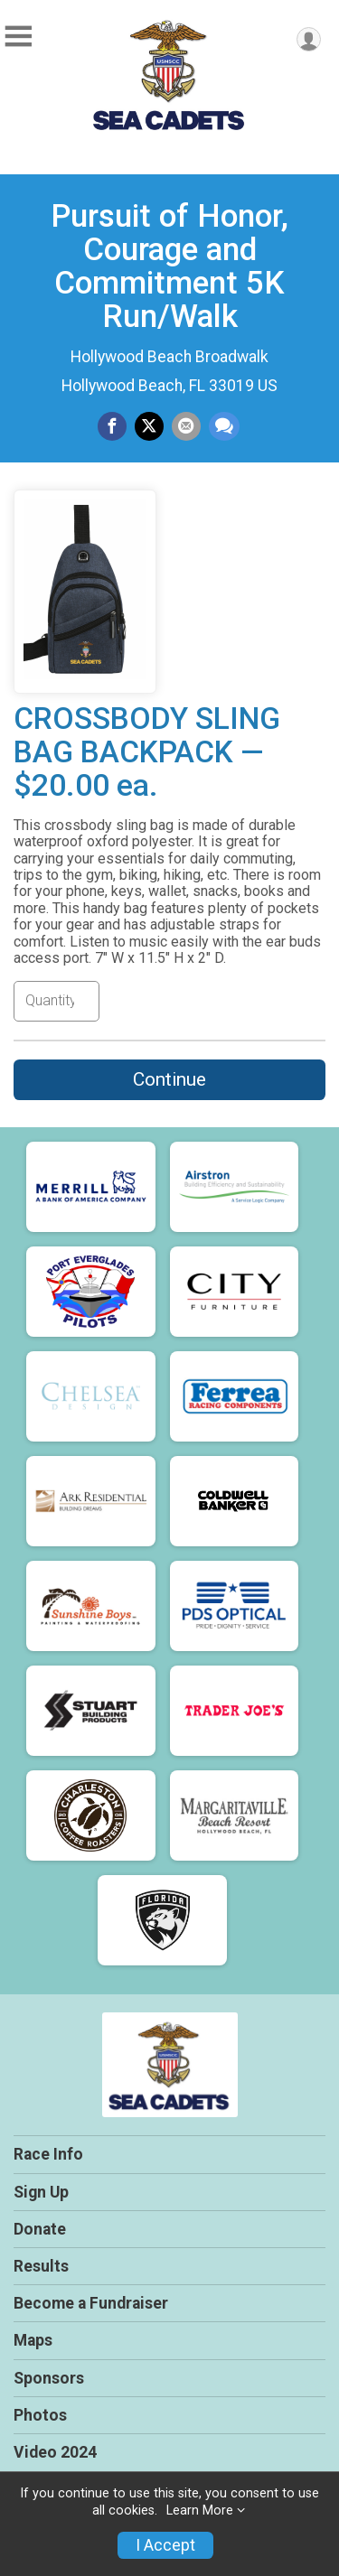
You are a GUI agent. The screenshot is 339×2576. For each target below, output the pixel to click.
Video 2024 (55, 2452)
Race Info (48, 2154)
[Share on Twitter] (149, 426)
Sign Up (41, 2192)
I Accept (165, 2545)
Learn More (199, 2510)
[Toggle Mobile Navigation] (18, 36)
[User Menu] (309, 39)
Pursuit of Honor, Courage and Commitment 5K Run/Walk (169, 265)
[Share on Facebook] (112, 426)
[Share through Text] (224, 426)
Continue (169, 1079)
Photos (40, 2415)
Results (41, 2266)
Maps (33, 2340)
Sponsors (49, 2378)
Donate (40, 2229)
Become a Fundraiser (91, 2303)
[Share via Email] (186, 426)
